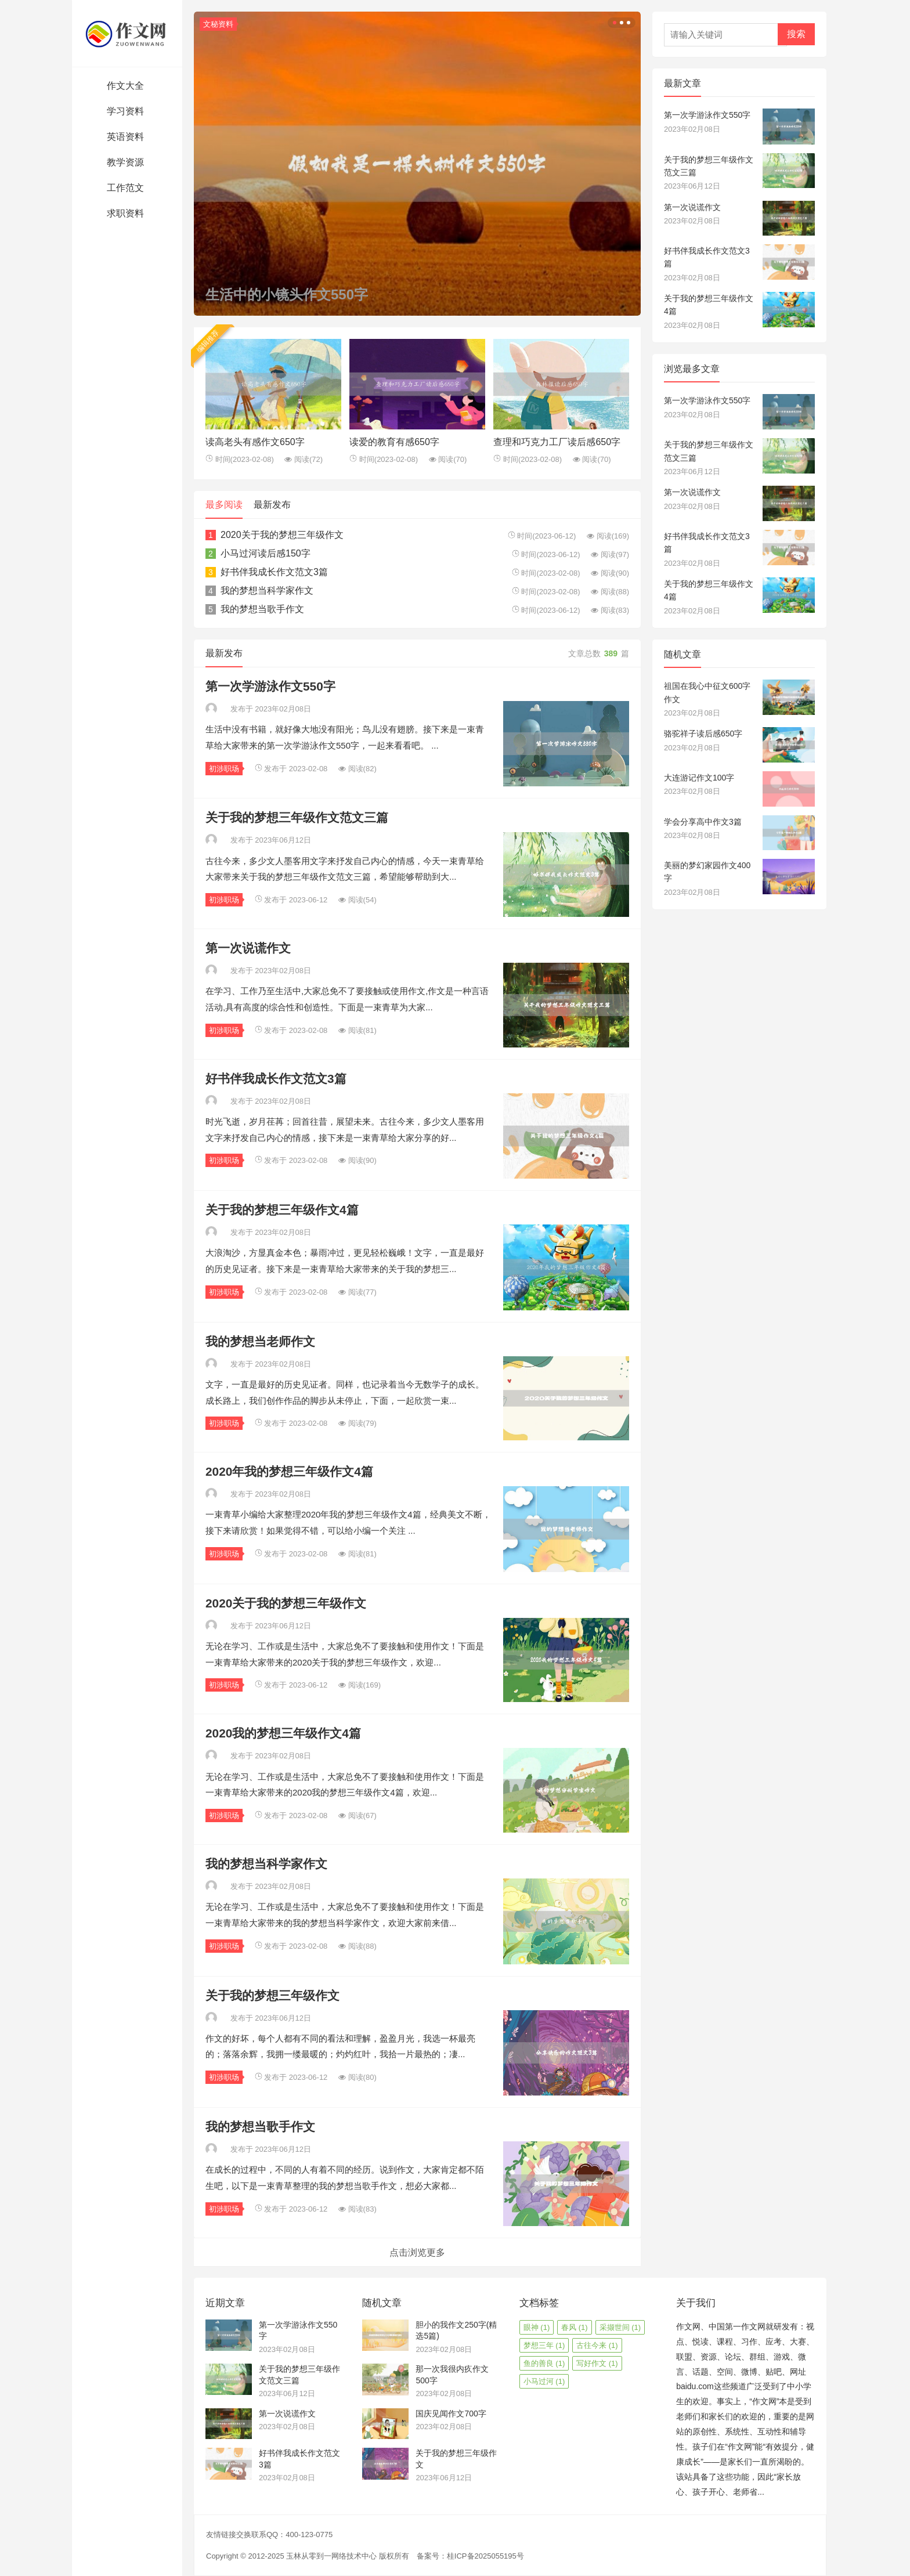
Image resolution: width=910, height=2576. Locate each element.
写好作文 (597, 2363)
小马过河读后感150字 (265, 553)
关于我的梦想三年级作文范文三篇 (296, 817)
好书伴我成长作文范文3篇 (274, 572)
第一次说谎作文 (248, 948)
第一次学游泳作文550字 (270, 686)
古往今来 (597, 2345)
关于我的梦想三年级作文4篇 (282, 1209)
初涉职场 (224, 768)
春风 (574, 2327)
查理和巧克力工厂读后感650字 (556, 442)
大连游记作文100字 (699, 777)
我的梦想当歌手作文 (262, 609)
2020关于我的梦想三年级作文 (282, 535)
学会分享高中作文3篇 (703, 821)
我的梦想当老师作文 (260, 1341)
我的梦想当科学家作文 (267, 590)
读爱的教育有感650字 (394, 442)
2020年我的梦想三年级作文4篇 (289, 1471)
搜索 (796, 34)
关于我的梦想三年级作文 (272, 1995)
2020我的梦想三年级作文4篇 (283, 1733)
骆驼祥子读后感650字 (703, 733)
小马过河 (544, 2381)
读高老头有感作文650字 (255, 442)
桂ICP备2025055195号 (485, 2556)
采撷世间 (620, 2327)
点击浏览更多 (417, 2252)
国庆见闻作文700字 (451, 2413)
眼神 (536, 2327)
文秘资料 (218, 24)
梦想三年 (544, 2345)
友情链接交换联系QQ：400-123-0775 (269, 2534)
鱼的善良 (544, 2363)
